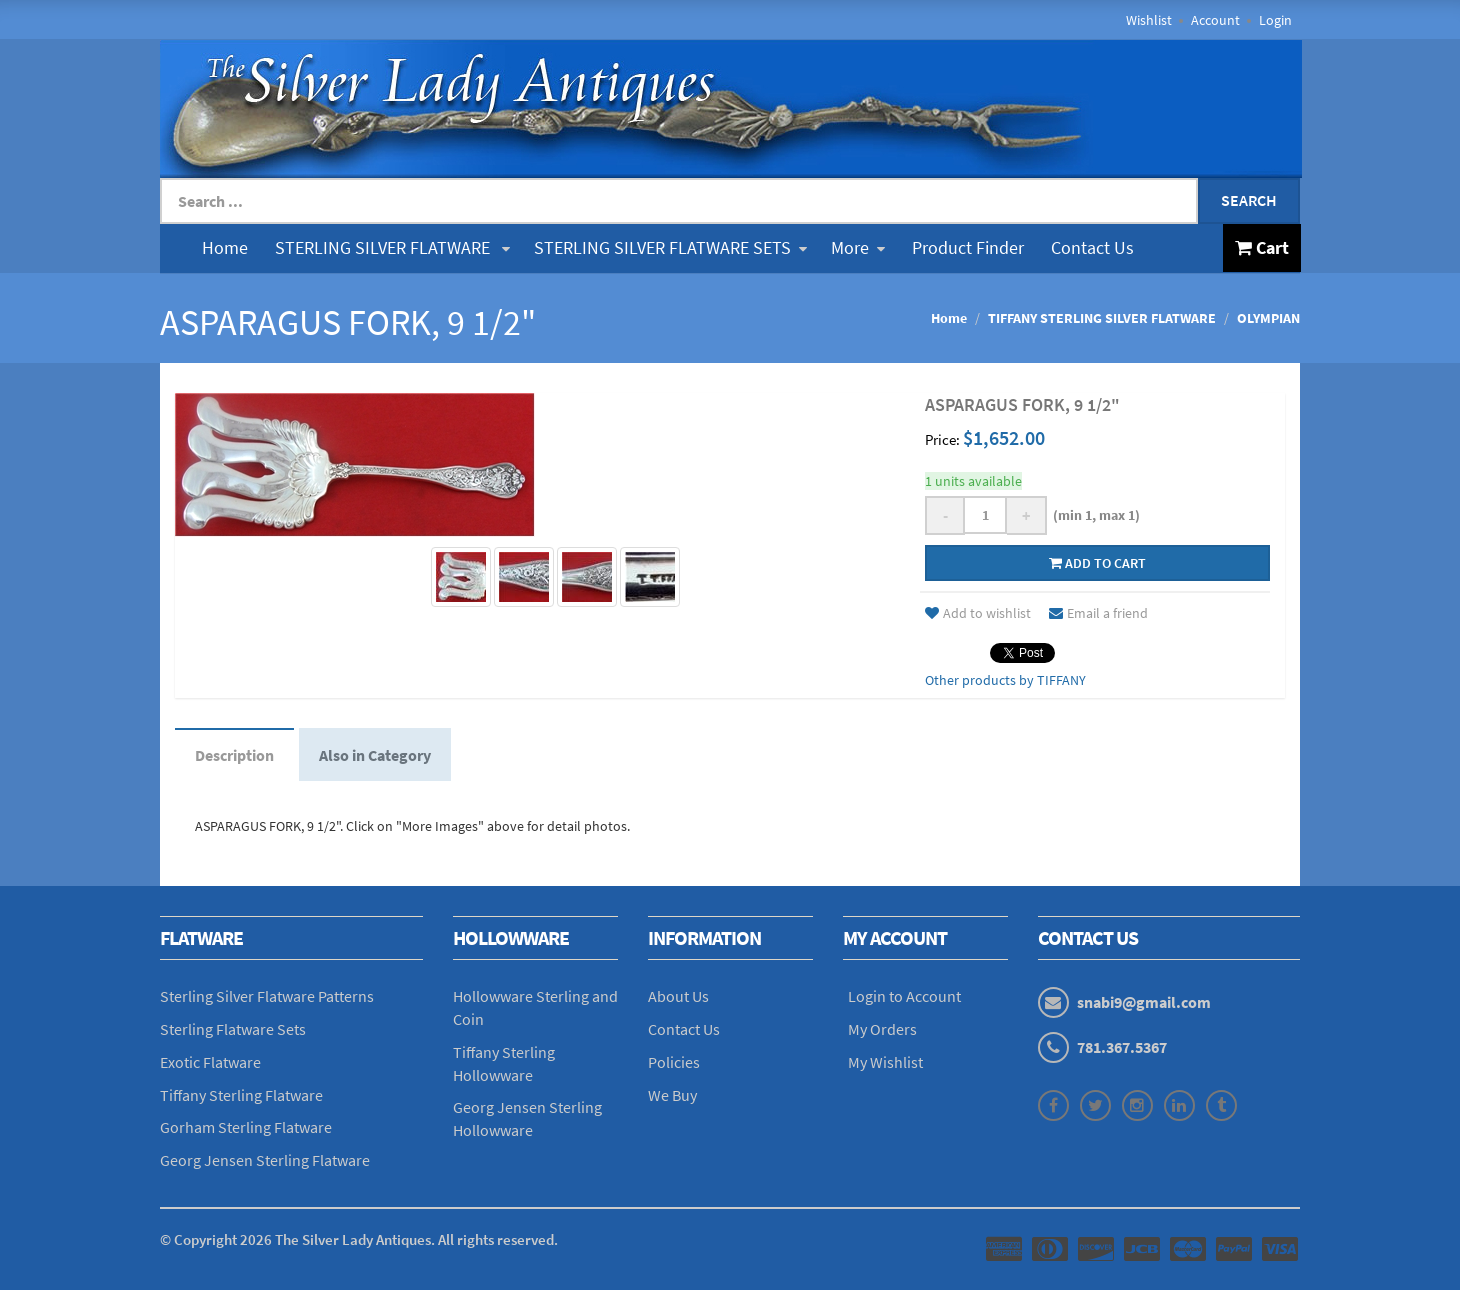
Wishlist (1149, 20)
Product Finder (968, 247)
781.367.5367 (1122, 1047)
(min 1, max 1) (1093, 515)
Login (1275, 20)
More (858, 247)
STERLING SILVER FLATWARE (392, 247)
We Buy (672, 1095)
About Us (678, 996)
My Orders (882, 1029)
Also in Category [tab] (375, 755)
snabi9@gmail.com (1144, 1002)
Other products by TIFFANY (1005, 680)
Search (1249, 200)
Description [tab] (234, 755)
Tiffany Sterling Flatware (241, 1095)
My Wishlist (885, 1062)
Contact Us (1092, 247)
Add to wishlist (978, 613)
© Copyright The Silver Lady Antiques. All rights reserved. (359, 1239)
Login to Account (904, 996)
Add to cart (1097, 563)
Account (1215, 20)
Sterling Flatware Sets (233, 1029)
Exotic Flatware (210, 1062)
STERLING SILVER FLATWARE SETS (670, 247)
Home (225, 247)
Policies (674, 1062)
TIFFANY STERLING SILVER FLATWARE (1102, 318)
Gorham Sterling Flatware (246, 1127)
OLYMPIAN (1268, 318)
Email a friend (1098, 613)
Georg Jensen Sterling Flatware (265, 1160)
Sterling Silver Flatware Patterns (267, 996)
